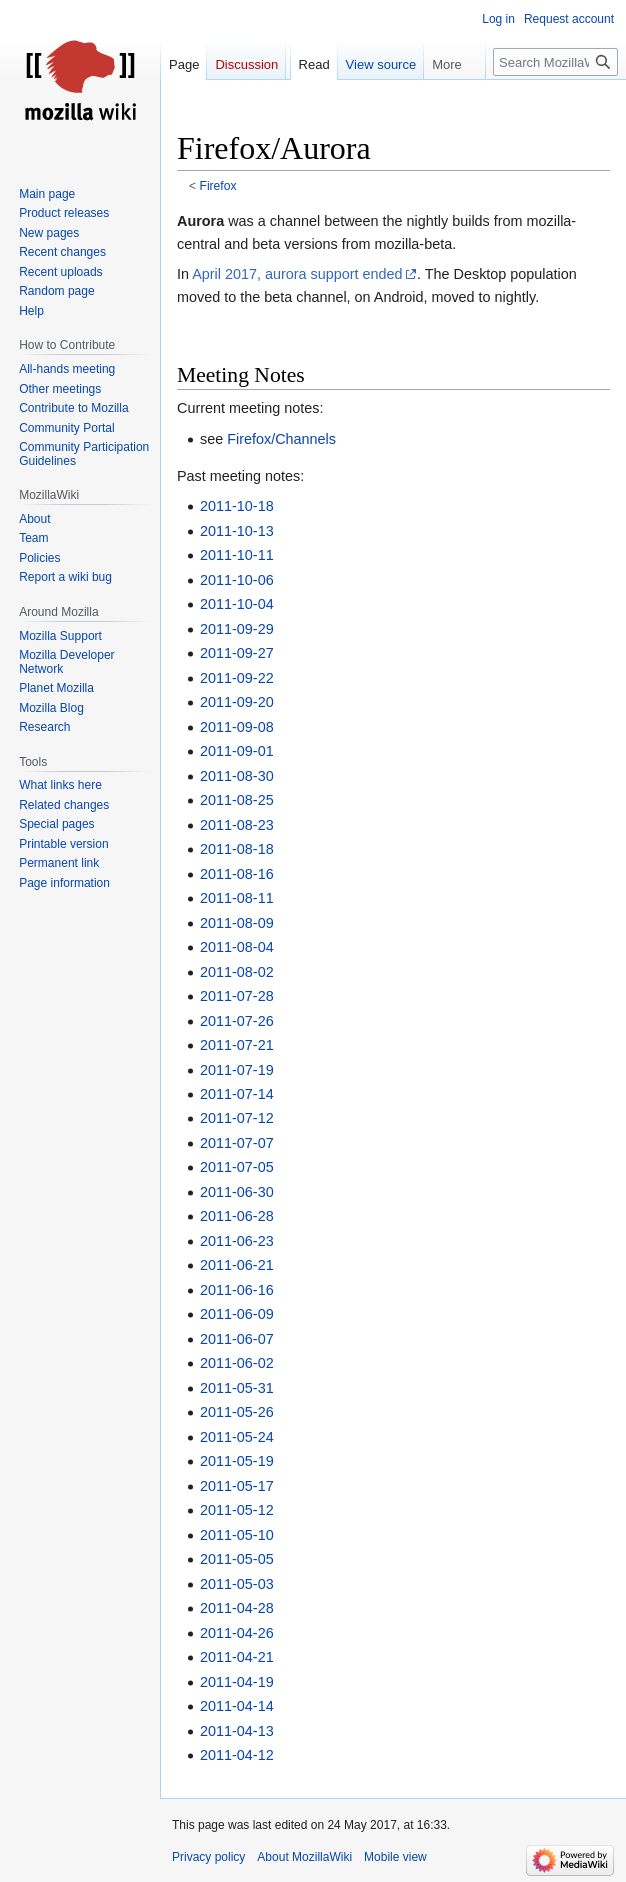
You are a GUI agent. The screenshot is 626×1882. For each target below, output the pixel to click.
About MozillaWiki (304, 1857)
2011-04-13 (237, 1731)
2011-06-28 (237, 1216)
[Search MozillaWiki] (555, 62)
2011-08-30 (237, 776)
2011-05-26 (237, 1412)
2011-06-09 (237, 1314)
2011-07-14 (237, 1094)
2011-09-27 (237, 653)
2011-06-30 (237, 1192)
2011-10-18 (237, 506)
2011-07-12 (237, 1118)
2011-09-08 (237, 727)
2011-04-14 (237, 1706)
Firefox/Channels (281, 439)
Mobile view (395, 1857)
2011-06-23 (237, 1241)
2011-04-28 (237, 1608)
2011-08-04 (237, 947)
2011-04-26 (237, 1633)
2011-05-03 (237, 1584)
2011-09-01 (237, 751)
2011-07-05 (237, 1167)
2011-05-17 (237, 1486)
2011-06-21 (237, 1265)
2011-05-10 (237, 1535)
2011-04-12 (237, 1755)
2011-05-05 (237, 1559)
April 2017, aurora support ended (297, 274)
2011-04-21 (237, 1657)
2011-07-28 (237, 996)
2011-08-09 (237, 923)
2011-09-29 (237, 629)
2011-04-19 (237, 1682)
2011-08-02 (237, 972)
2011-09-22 (237, 678)
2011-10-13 (237, 531)
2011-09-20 (237, 702)
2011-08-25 (237, 800)
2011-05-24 (237, 1437)
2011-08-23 (237, 825)
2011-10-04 (237, 604)
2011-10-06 (237, 580)
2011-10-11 (237, 555)
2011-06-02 (237, 1363)
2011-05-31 (237, 1388)
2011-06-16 (237, 1290)
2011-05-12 (237, 1510)
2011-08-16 (237, 874)
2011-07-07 (237, 1143)
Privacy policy (208, 1857)
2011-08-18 (237, 849)
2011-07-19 (237, 1070)
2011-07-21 (237, 1045)
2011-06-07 (237, 1339)
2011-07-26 (237, 1021)
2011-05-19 (237, 1461)
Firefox (218, 186)
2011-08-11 (237, 898)
